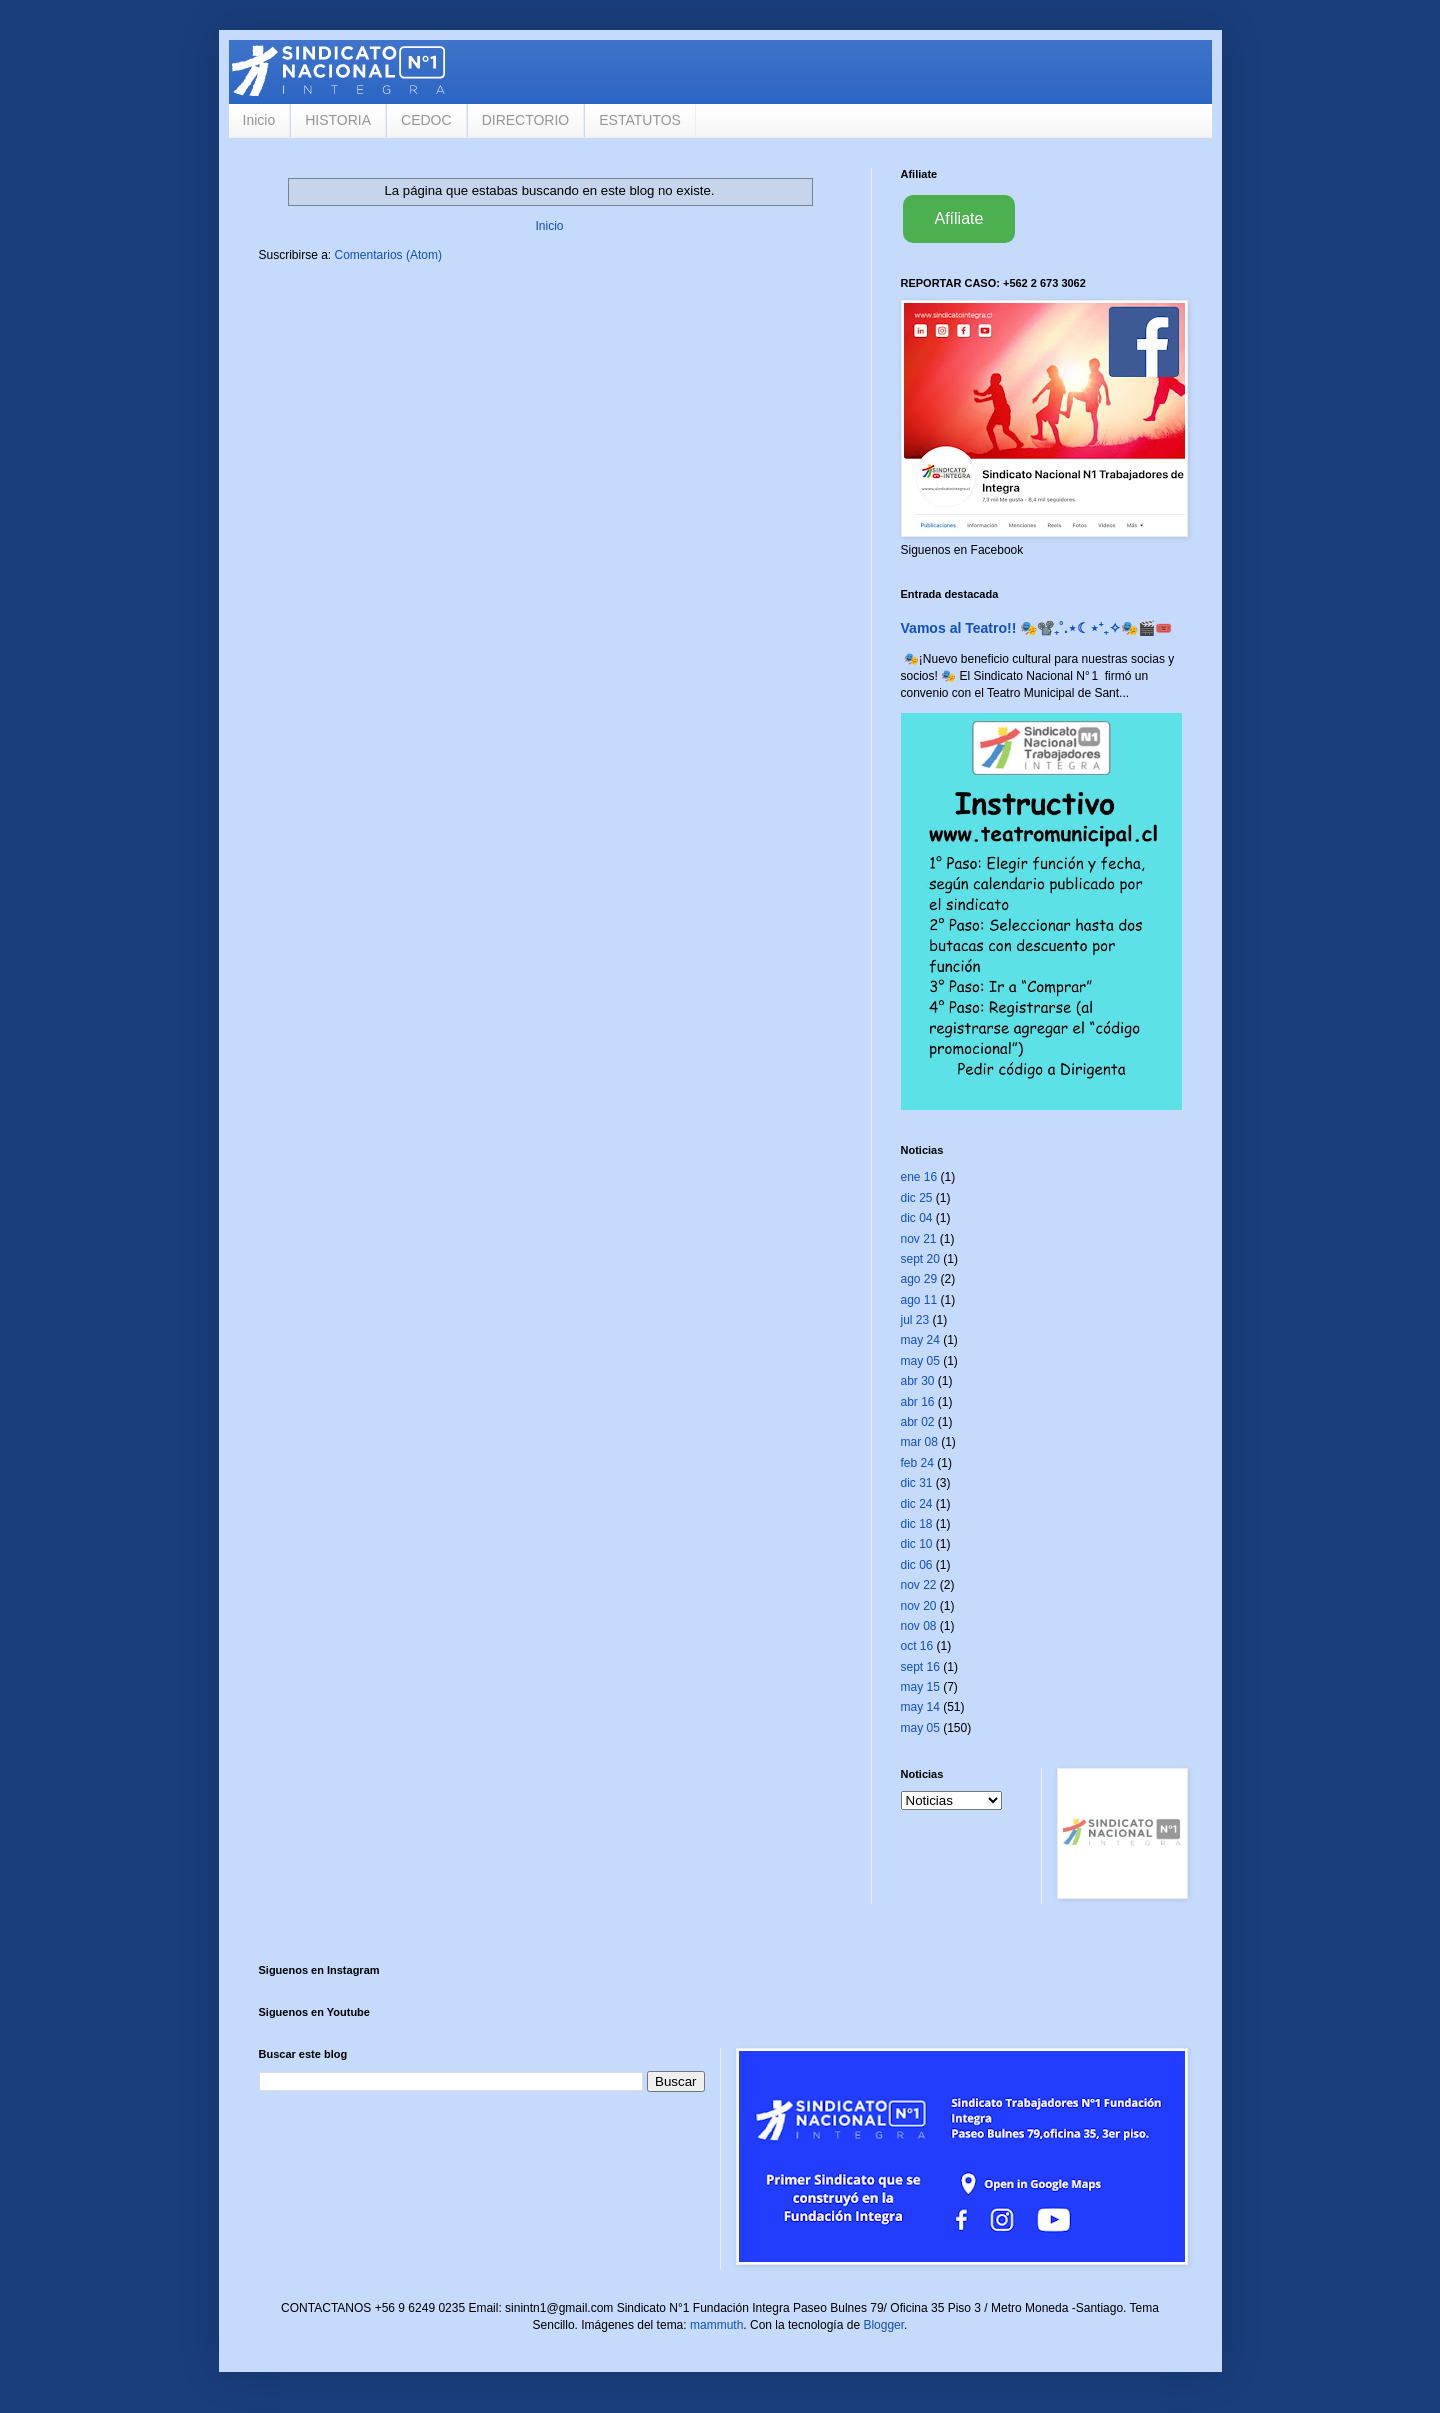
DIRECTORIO (526, 120)
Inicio (259, 120)
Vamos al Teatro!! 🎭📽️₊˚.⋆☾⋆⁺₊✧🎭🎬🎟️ (1036, 628)
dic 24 (917, 1504)
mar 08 (919, 1442)
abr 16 (918, 1402)
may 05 (920, 1361)
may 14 (920, 1707)
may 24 (920, 1340)
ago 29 (919, 1279)
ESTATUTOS (640, 120)
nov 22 (919, 1585)
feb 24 (917, 1463)
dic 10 (917, 1544)
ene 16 (919, 1177)
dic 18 (917, 1524)
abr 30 (918, 1381)
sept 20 (920, 1259)
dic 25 (917, 1198)
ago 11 (919, 1300)
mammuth (716, 2325)
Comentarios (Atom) (388, 255)
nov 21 (919, 1239)
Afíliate (959, 218)
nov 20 (919, 1606)
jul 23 (915, 1320)
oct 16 (917, 1646)
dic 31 (917, 1483)
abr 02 (918, 1422)
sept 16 (920, 1667)
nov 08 (919, 1626)
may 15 (920, 1687)
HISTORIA (338, 120)
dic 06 (917, 1565)
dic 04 (917, 1218)
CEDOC (426, 120)
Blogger (883, 2325)
